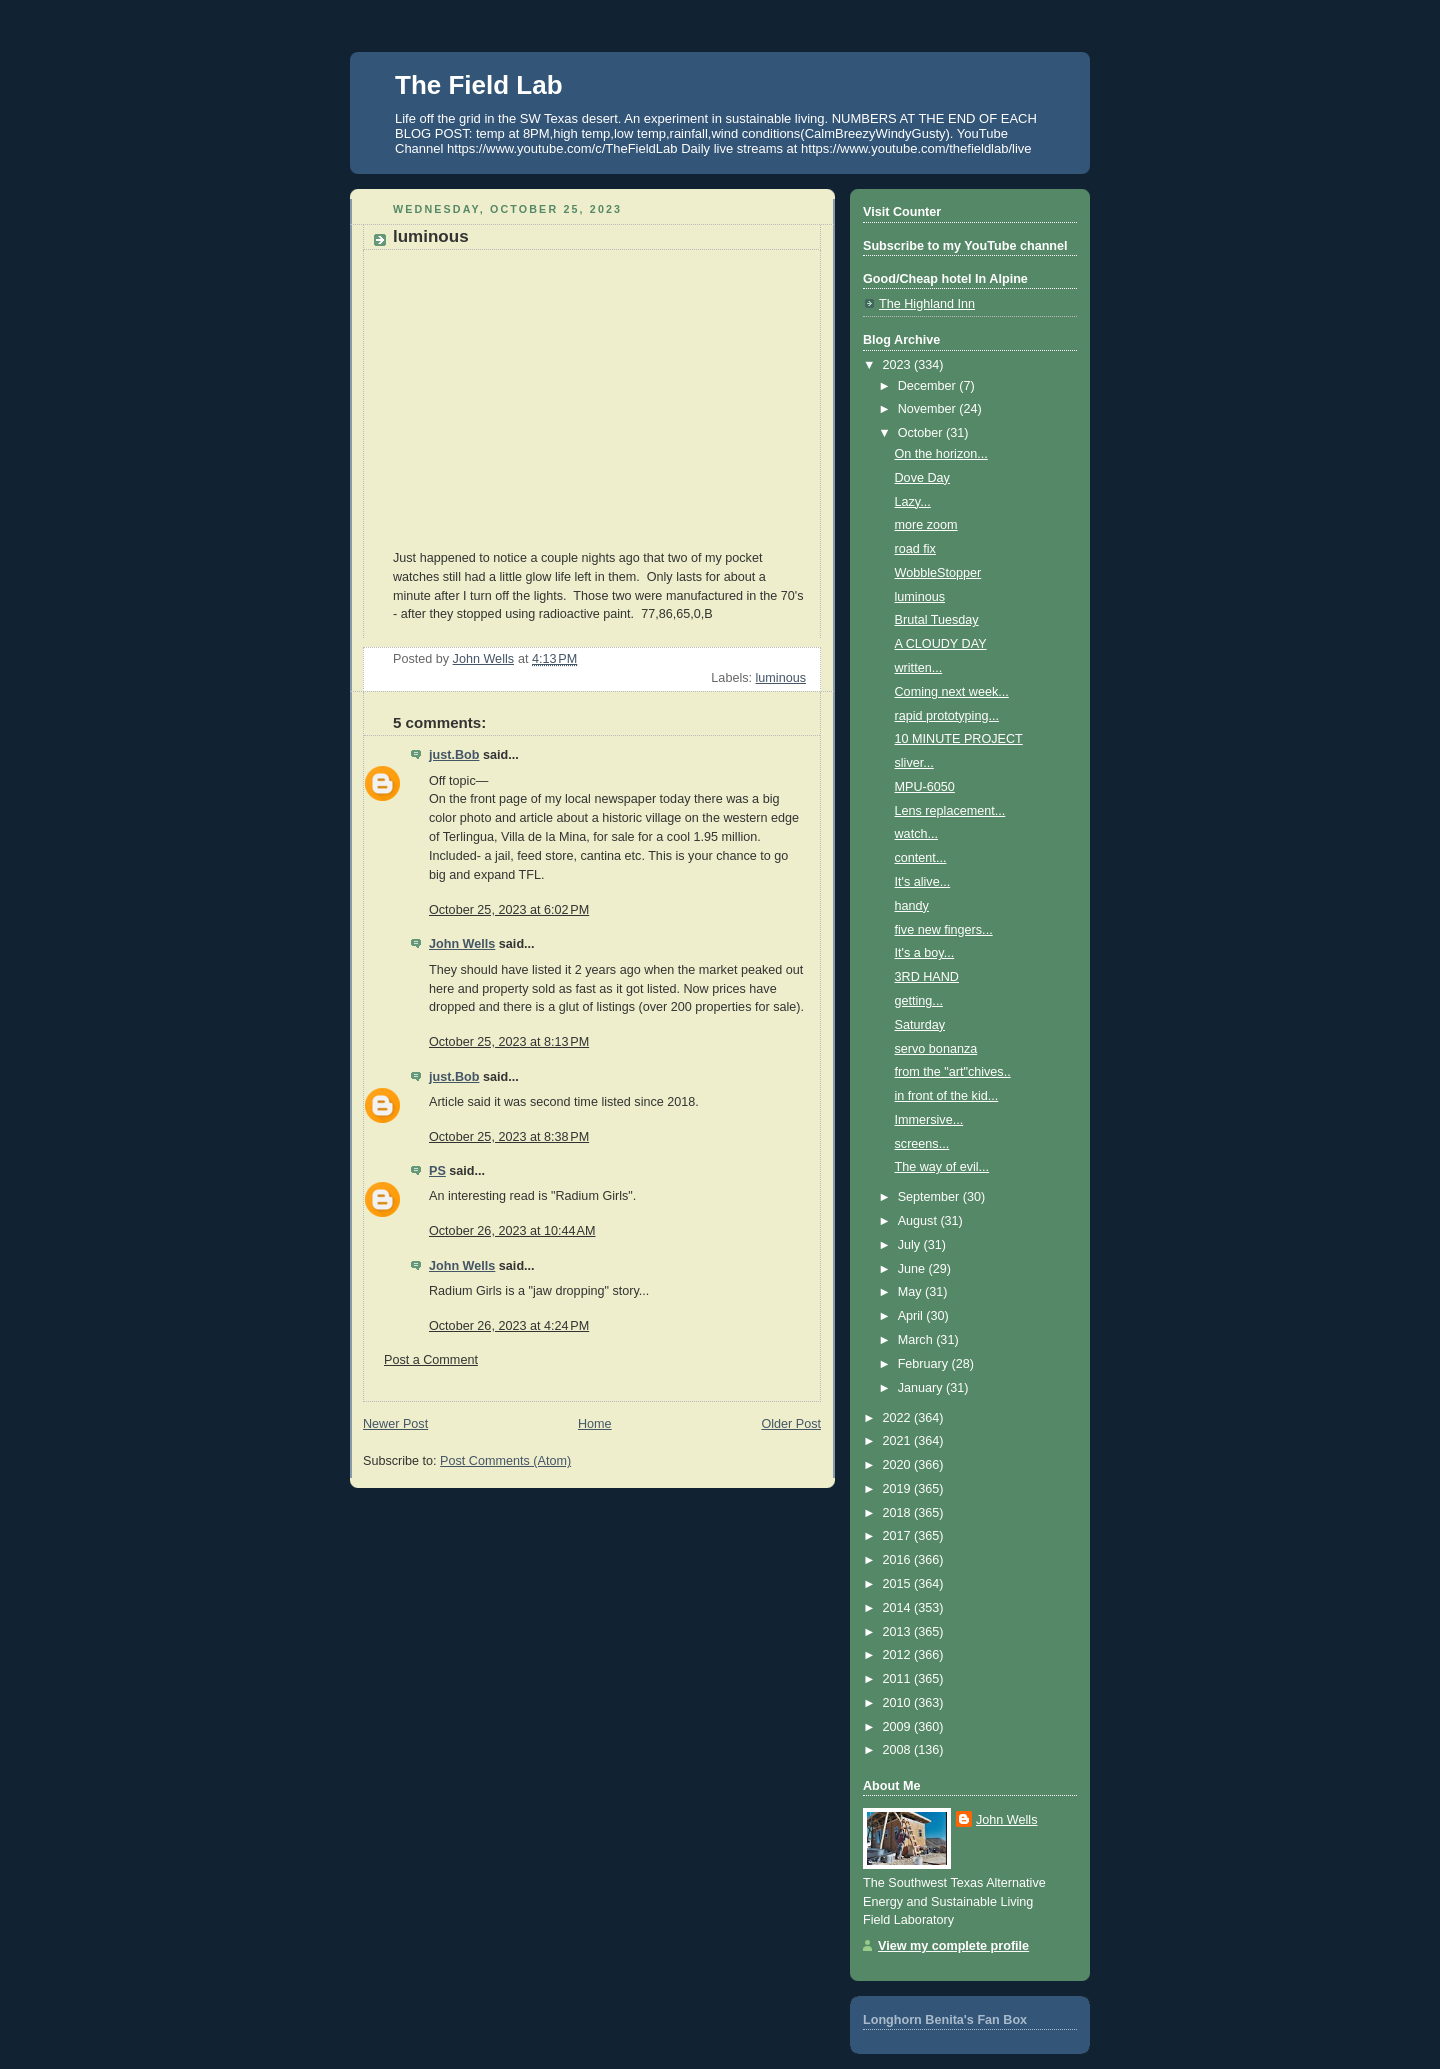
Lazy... (913, 502)
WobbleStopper (938, 573)
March (917, 1340)
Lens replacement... (950, 811)
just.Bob (454, 755)
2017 (899, 1536)
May (911, 1292)
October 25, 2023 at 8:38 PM (509, 1137)
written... (919, 668)
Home (595, 1424)
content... (921, 858)
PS (437, 1171)
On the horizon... (941, 454)
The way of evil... (942, 1167)
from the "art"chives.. (953, 1072)
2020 (899, 1465)
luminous (781, 678)
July (911, 1245)
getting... (919, 1001)
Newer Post (395, 1424)
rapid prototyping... (947, 716)
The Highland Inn (927, 304)
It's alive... (923, 882)
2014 (899, 1608)
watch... (916, 834)
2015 (899, 1584)
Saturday (920, 1025)
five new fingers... (944, 930)
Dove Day (922, 478)
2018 (899, 1513)
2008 (899, 1750)
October (922, 433)
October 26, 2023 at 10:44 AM (512, 1231)
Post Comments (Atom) (505, 1461)
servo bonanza (936, 1049)
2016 (899, 1560)
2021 (899, 1441)
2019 (899, 1489)
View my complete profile (953, 1946)
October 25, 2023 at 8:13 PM (509, 1042)
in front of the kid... (947, 1096)
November (929, 409)
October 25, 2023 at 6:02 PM (509, 910)
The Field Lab (479, 85)
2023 (899, 365)
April (912, 1316)
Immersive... (929, 1120)
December (929, 386)
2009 (899, 1727)
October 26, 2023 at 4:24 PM (509, 1326)
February (925, 1364)
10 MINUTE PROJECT (959, 739)
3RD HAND (927, 977)
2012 (899, 1655)
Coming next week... (952, 692)
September (930, 1197)
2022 (899, 1418)
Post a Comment (431, 1360)
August (919, 1221)
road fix (915, 549)
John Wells (462, 944)
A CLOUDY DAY (941, 644)
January (922, 1388)
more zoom (926, 525)
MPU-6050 (925, 787)
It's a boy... (925, 953)
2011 (899, 1679)
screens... (922, 1144)
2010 (899, 1703)
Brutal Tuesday (937, 620)
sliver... (914, 763)
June (913, 1269)
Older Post (791, 1424)
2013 (899, 1632)
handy (912, 906)
